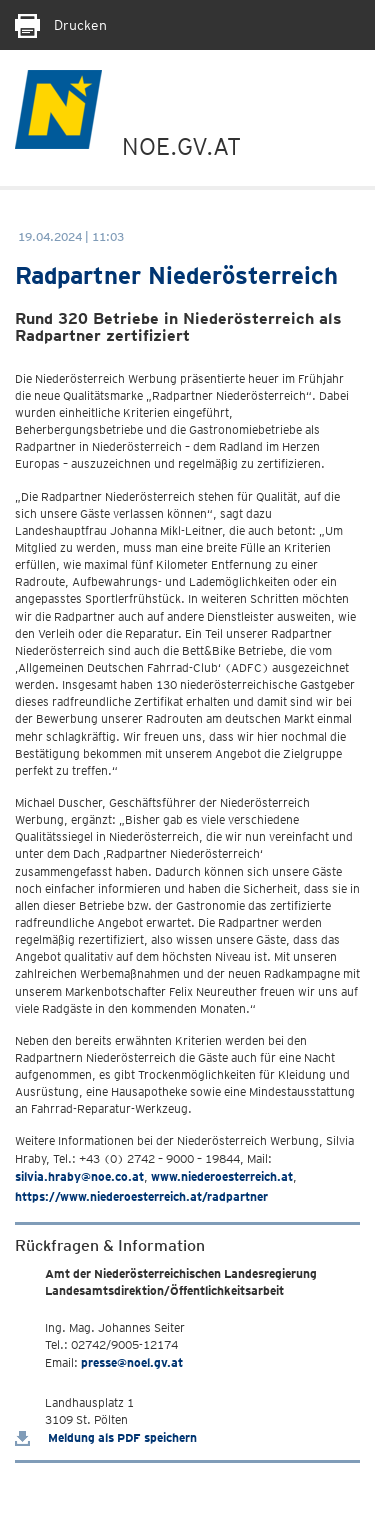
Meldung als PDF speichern (106, 1437)
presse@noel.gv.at (132, 1362)
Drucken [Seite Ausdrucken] (61, 25)
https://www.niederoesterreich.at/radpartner (141, 1196)
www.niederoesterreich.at (222, 1176)
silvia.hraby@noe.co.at (79, 1176)
